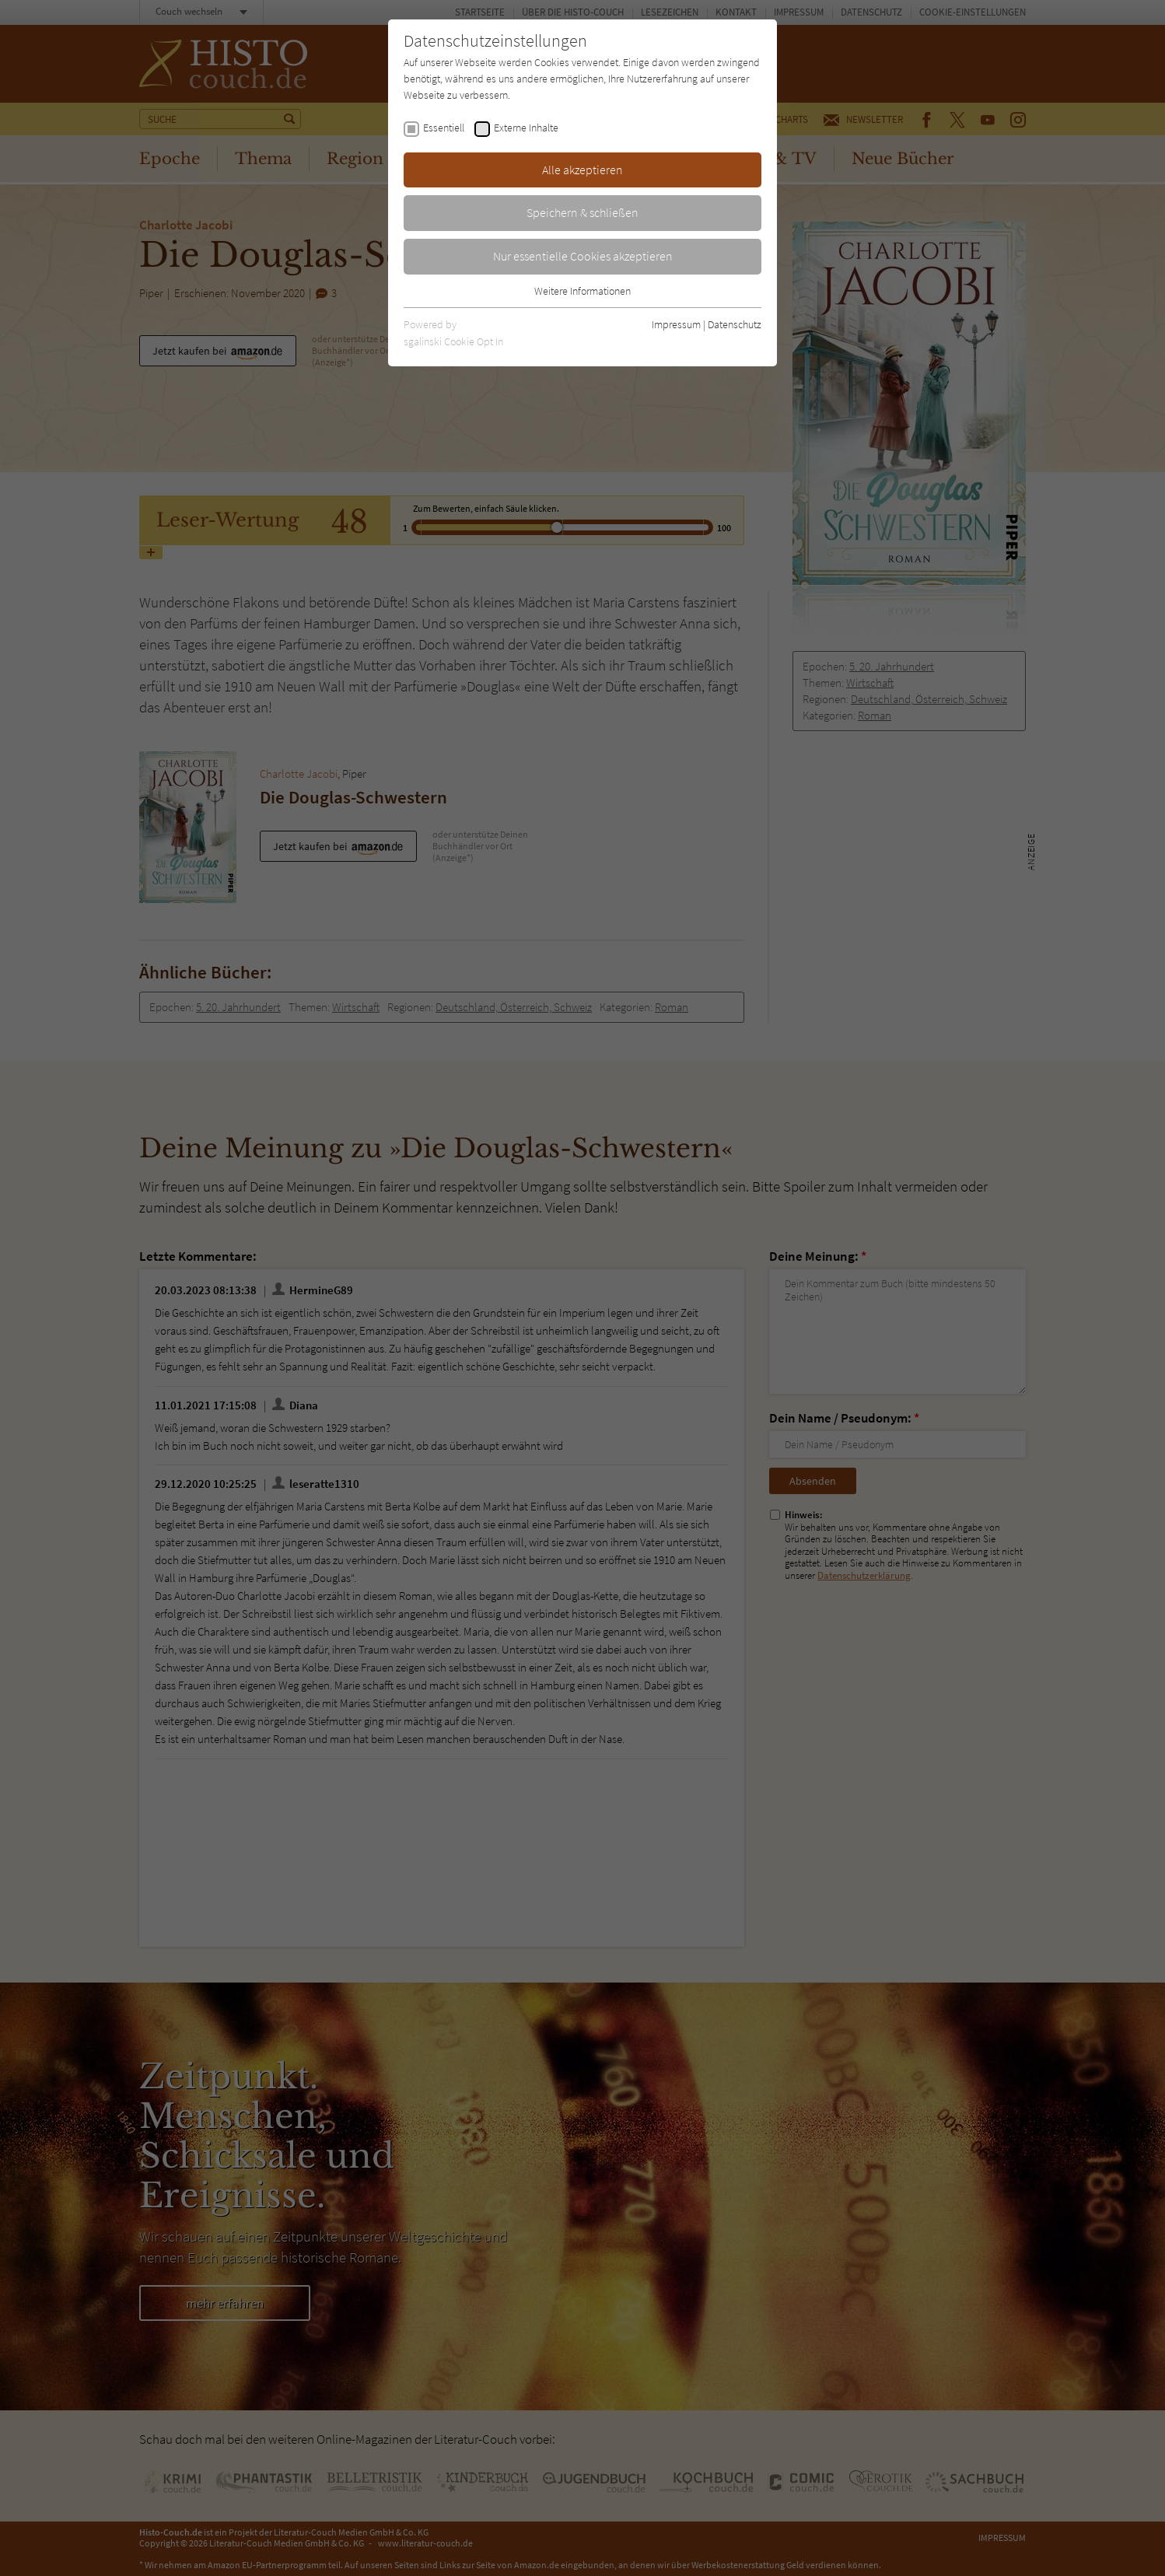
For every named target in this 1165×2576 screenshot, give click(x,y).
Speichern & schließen (582, 212)
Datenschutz (734, 324)
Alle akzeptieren (582, 169)
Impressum (676, 324)
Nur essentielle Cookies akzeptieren (583, 256)
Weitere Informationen (582, 291)
